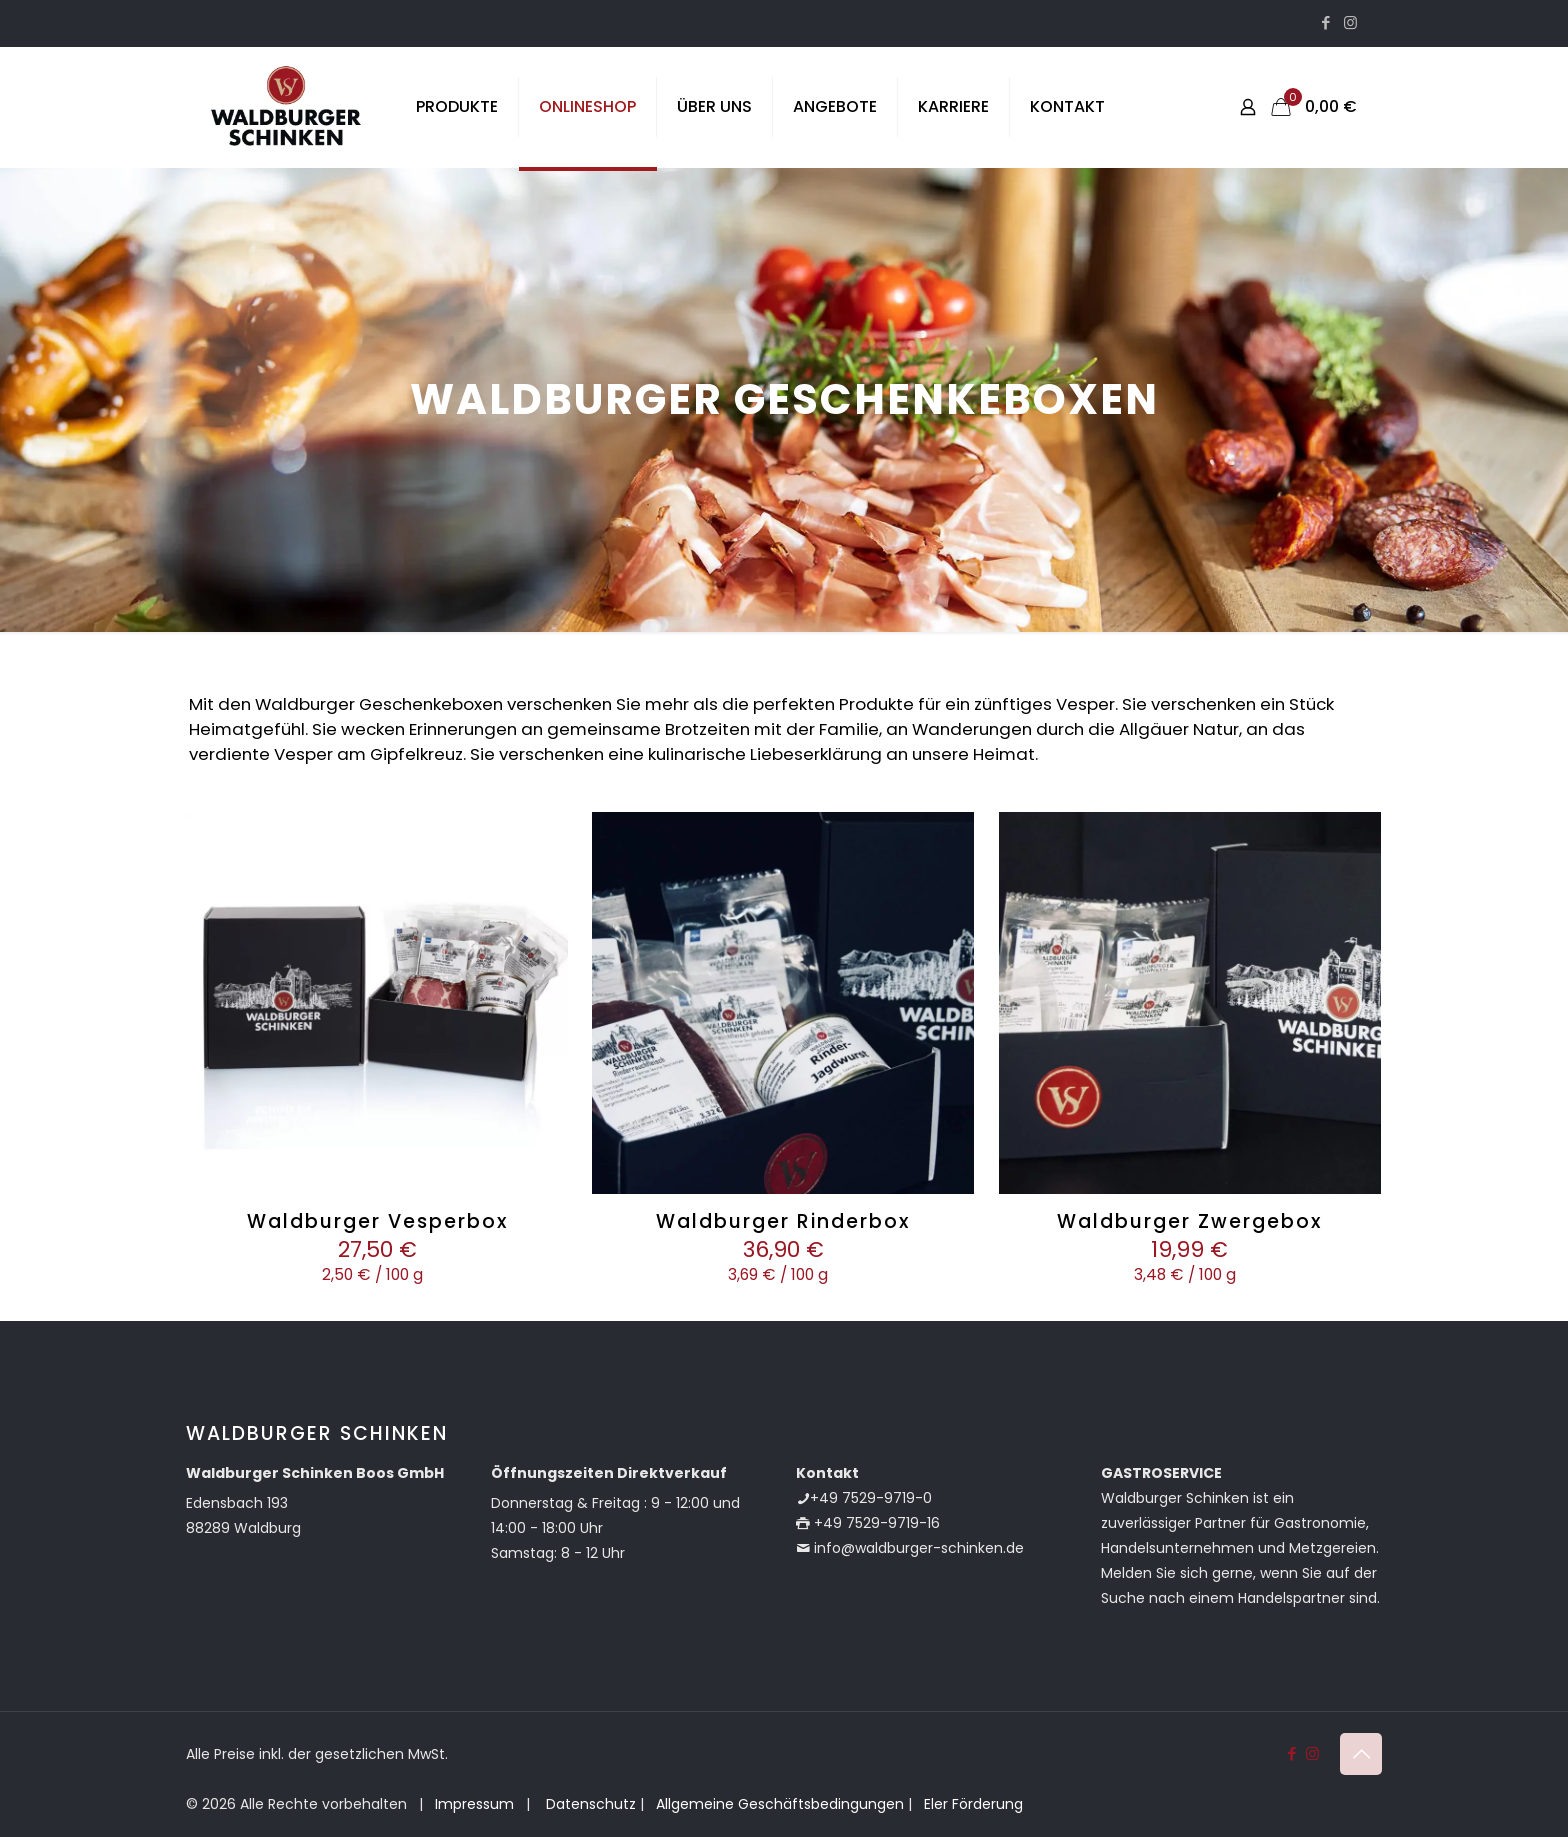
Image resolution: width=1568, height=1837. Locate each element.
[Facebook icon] (1325, 22)
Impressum (474, 1804)
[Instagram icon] (1350, 22)
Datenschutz (589, 1804)
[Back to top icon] (1361, 1754)
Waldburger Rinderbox (783, 1221)
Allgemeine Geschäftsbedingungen (780, 1804)
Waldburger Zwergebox (1189, 1221)
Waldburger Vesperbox (377, 1221)
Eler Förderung (973, 1804)
